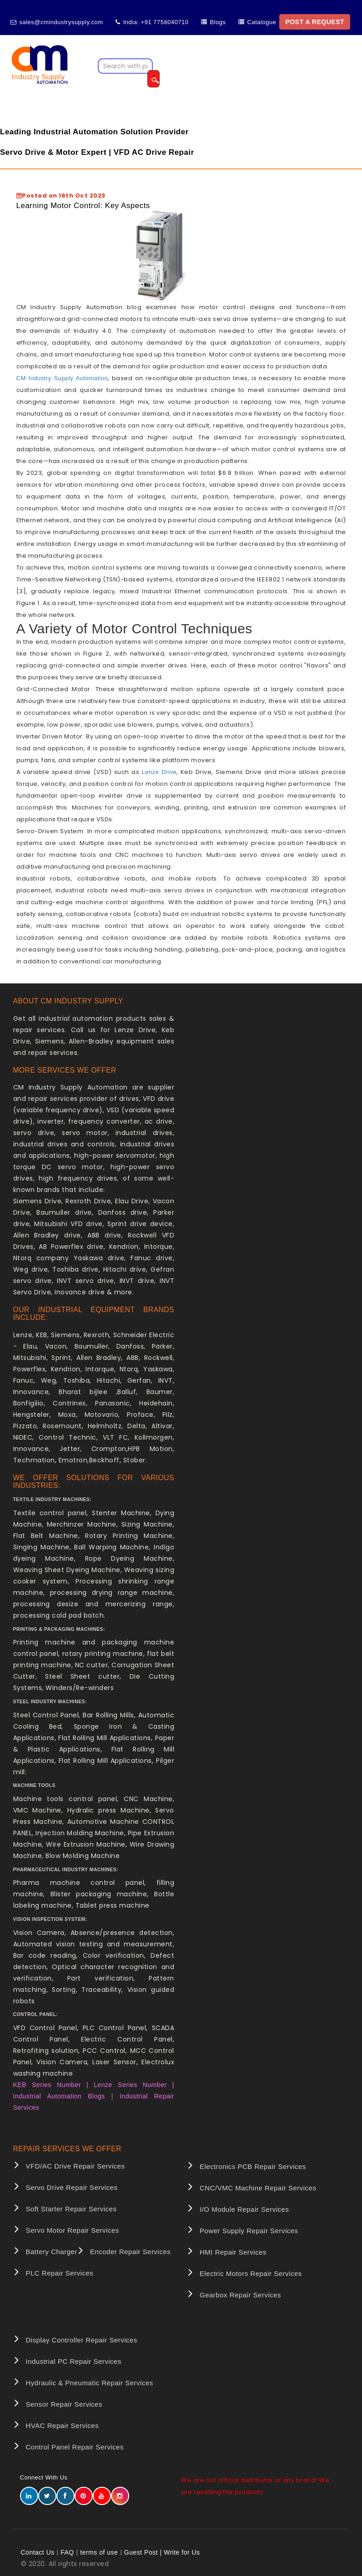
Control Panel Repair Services (75, 2447)
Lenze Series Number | (134, 2084)
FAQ (67, 2552)
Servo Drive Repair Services (72, 2187)
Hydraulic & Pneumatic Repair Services (89, 2383)
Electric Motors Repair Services (251, 2273)
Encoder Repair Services (130, 2251)
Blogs (218, 22)
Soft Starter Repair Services (71, 2209)
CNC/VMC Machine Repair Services (258, 2188)
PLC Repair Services (60, 2273)
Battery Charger (51, 2251)
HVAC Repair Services (62, 2425)
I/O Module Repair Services (244, 2209)
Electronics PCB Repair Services (253, 2166)
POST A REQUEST (314, 21)
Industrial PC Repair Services (73, 2361)
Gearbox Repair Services (240, 2295)
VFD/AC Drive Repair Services (75, 2166)
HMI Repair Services (233, 2252)
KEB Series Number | (53, 2084)
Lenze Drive (159, 772)
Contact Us (38, 2552)
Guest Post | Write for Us (162, 2552)
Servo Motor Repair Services (72, 2230)
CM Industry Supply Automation (62, 378)
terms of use (99, 2552)
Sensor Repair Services (64, 2404)
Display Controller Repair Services (81, 2340)
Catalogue (262, 22)
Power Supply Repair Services (249, 2231)
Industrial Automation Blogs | (63, 2096)
